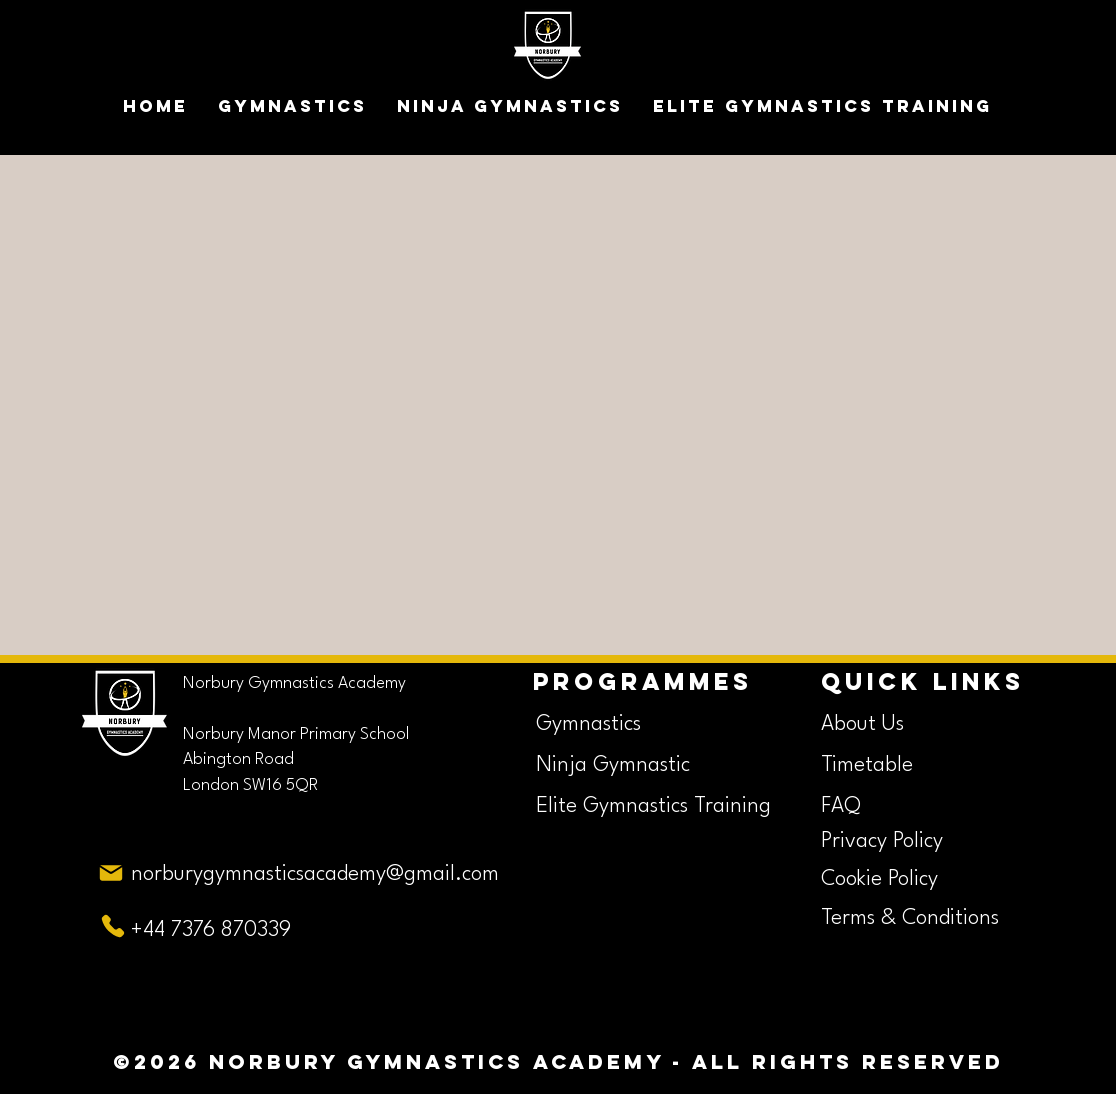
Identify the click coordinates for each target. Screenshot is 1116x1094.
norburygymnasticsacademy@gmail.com (315, 874)
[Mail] (111, 873)
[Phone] (113, 926)
